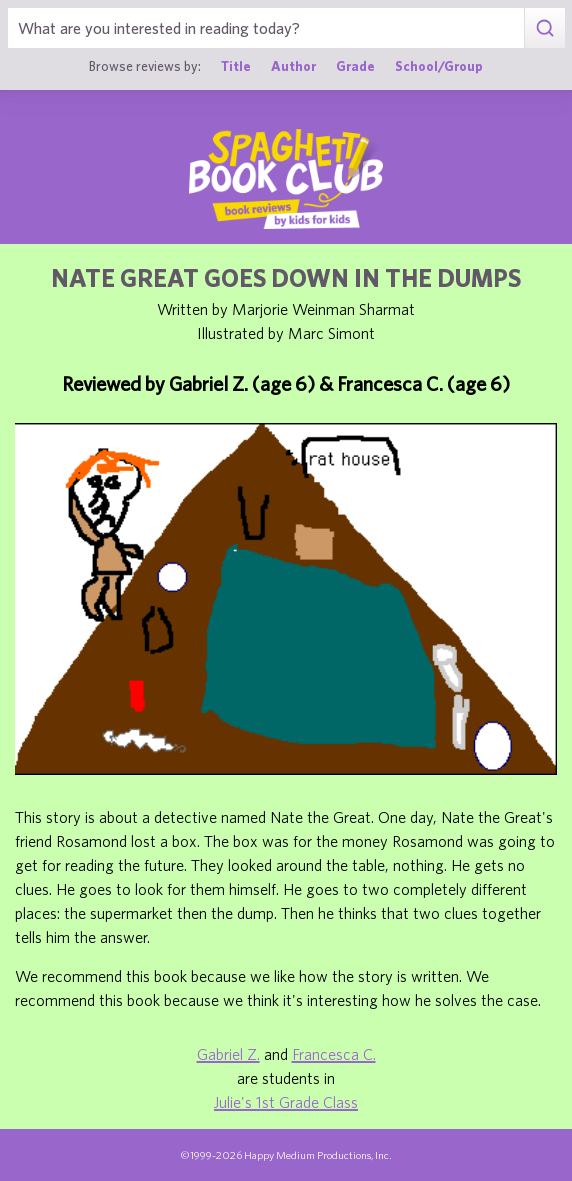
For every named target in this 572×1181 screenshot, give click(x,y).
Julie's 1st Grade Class (286, 1102)
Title (236, 66)
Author (293, 66)
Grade (355, 66)
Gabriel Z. (228, 1054)
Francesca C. (334, 1054)
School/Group (439, 66)
